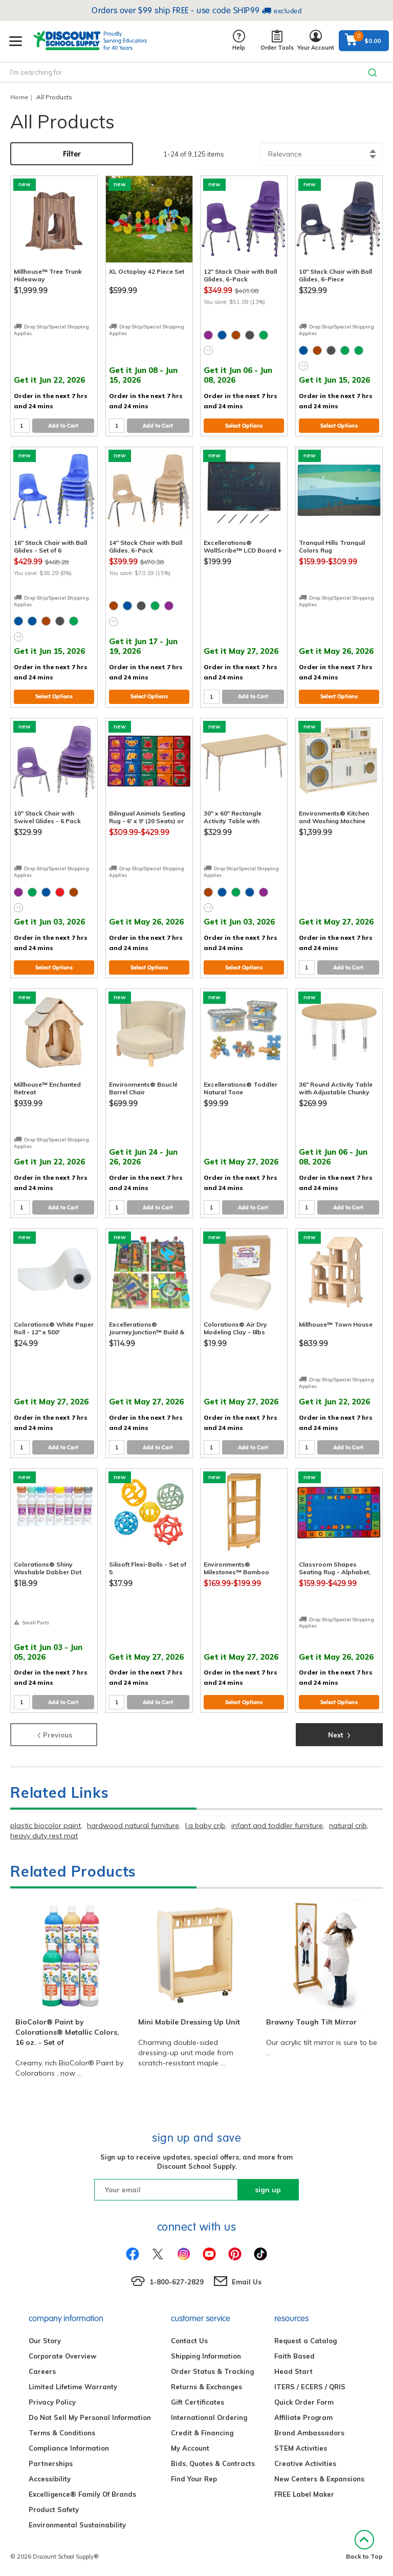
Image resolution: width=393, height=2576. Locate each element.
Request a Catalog (305, 2341)
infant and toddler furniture (277, 1825)
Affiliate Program (303, 2417)
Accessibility (50, 2479)
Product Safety (54, 2509)
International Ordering (209, 2417)
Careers (42, 2371)
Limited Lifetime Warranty (73, 2387)
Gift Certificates (197, 2402)
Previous (54, 1734)
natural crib (348, 1825)
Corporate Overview (62, 2356)
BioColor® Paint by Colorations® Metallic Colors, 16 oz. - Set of (67, 2032)
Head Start (293, 2371)
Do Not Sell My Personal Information (90, 2417)
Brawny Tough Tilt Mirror (311, 2022)
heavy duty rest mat (44, 1835)
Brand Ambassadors (309, 2433)
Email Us (246, 2282)
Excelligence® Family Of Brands (82, 2494)
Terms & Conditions (62, 2433)
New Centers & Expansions (319, 2479)
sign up (268, 2189)
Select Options (244, 425)
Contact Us (189, 2341)
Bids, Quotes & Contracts (213, 2463)
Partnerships (51, 2463)
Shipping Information (206, 2356)
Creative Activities (305, 2463)
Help (239, 40)
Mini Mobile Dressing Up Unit (189, 2022)
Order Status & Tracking (212, 2371)
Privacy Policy (52, 2402)
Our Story (45, 2341)
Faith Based (294, 2356)
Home (19, 97)
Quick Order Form (304, 2402)
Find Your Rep (194, 2479)
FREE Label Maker (304, 2494)
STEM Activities (300, 2448)
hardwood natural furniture (133, 1825)
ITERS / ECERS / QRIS (309, 2387)
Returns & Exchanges (206, 2387)
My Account (190, 2448)
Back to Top (364, 2545)
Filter (72, 154)
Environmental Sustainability (77, 2525)
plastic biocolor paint (45, 1825)
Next (339, 1734)
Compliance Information (69, 2448)
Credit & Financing (202, 2433)
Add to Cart (63, 425)
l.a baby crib (205, 1825)
